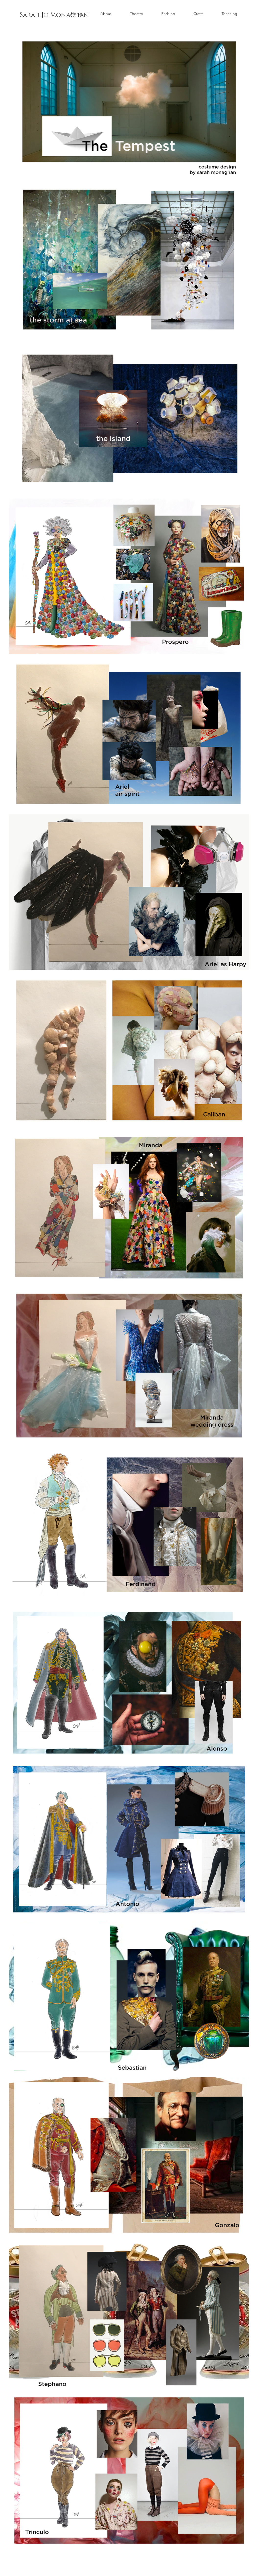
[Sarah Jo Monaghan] (54, 15)
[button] (136, 14)
